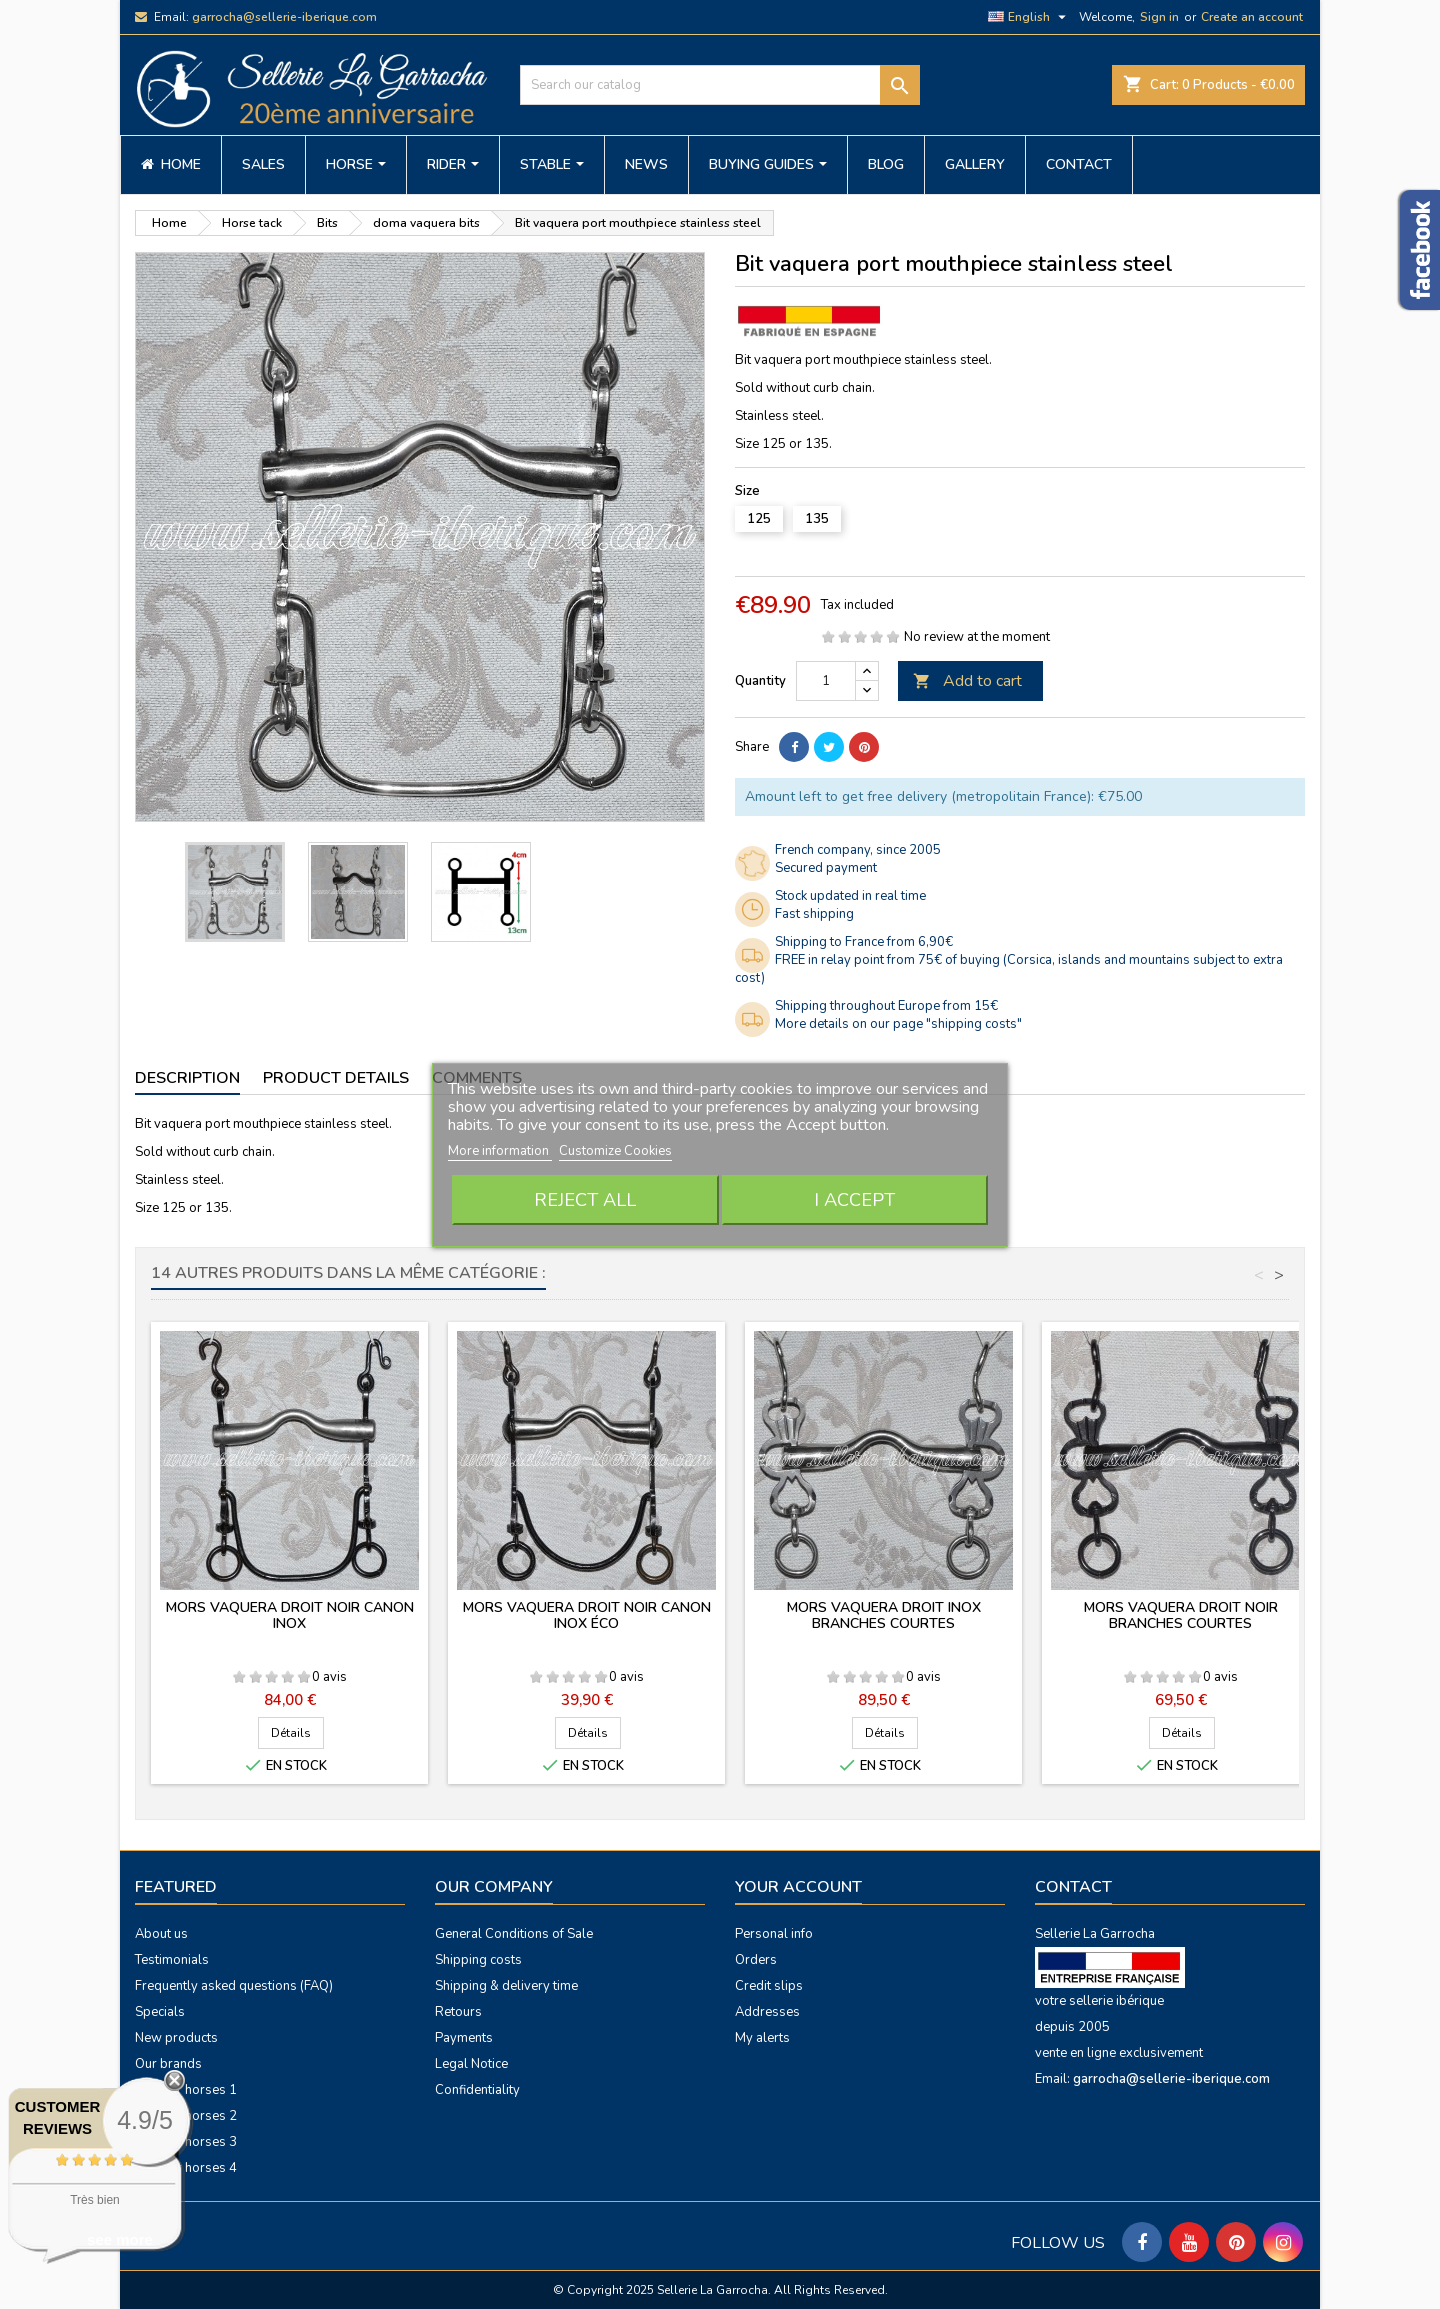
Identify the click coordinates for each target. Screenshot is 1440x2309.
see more (120, 2239)
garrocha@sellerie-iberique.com (284, 17)
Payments (464, 2038)
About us (161, 1934)
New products (176, 2038)
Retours (458, 2012)
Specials (160, 2012)
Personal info (774, 1934)
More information (500, 1151)
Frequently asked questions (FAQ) (234, 1986)
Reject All (585, 1200)
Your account (798, 1887)
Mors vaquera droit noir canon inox (290, 1615)
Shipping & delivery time (506, 1986)
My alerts (762, 2038)
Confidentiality (477, 2090)
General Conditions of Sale (514, 1934)
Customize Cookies (615, 1151)
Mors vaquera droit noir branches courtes (1181, 1615)
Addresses (767, 2012)
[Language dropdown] (1029, 17)
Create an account (1252, 17)
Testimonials (172, 1960)
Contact (1073, 1887)
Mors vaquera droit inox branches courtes (884, 1615)
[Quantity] (826, 681)
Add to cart (967, 681)
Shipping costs (478, 1960)
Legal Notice (471, 2064)
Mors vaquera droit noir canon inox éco (587, 1615)
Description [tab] (187, 1078)
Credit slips (769, 1986)
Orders (756, 1960)
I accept (854, 1200)
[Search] (720, 85)
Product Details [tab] (336, 1078)
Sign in (1159, 17)
